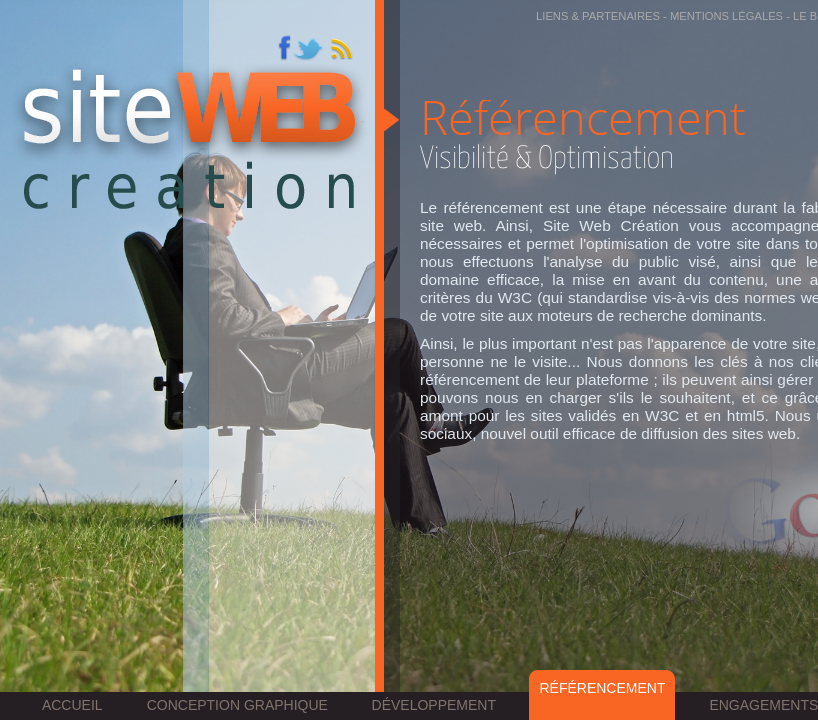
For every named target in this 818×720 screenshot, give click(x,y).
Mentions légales (726, 16)
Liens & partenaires (598, 16)
